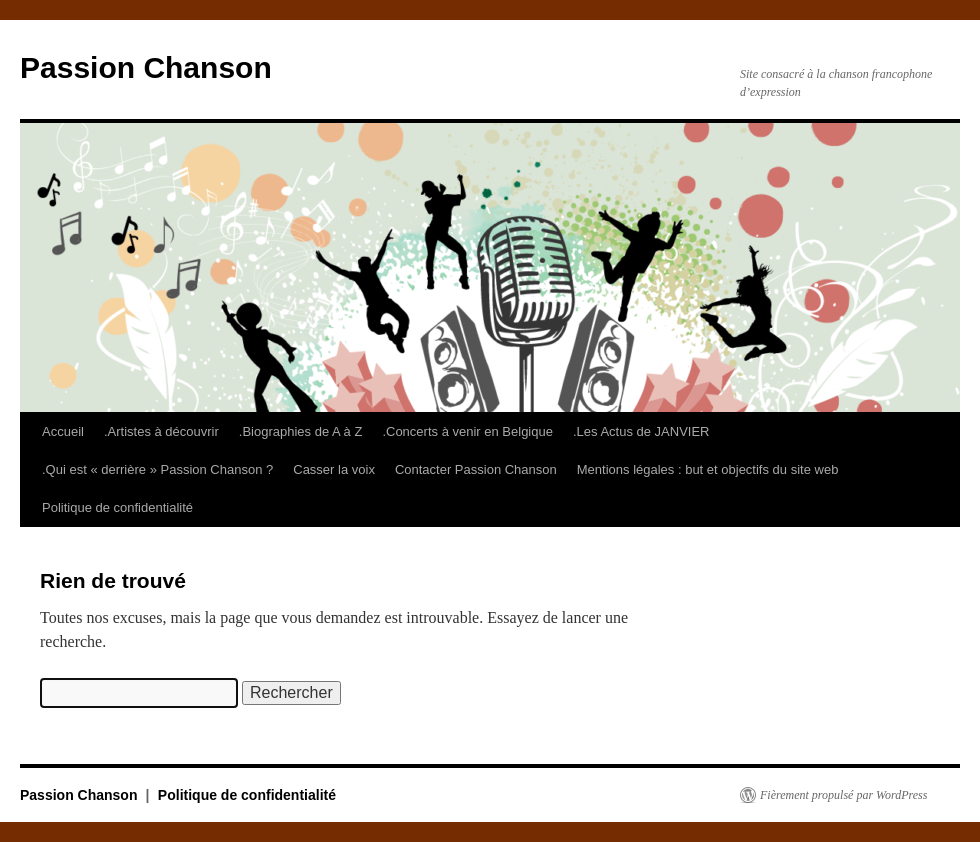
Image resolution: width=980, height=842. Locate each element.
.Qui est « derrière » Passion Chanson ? (157, 469)
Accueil (63, 431)
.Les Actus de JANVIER (641, 431)
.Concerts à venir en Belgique (467, 431)
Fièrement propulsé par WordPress (843, 795)
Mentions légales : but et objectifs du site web (708, 469)
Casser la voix (334, 469)
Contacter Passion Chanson (476, 469)
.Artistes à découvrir (161, 431)
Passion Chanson (146, 67)
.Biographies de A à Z (301, 431)
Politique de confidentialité (117, 507)
